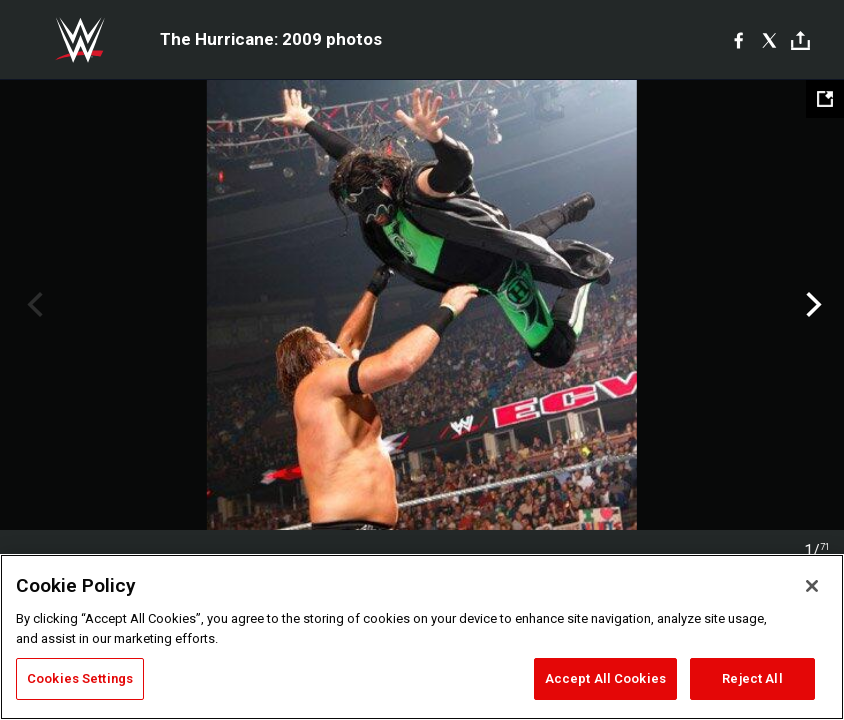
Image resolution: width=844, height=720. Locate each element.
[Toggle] (800, 40)
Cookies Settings (80, 678)
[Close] (812, 586)
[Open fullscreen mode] (825, 99)
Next (811, 305)
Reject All (752, 678)
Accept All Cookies (605, 678)
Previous (32, 305)
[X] (769, 40)
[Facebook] (738, 40)
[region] (422, 637)
